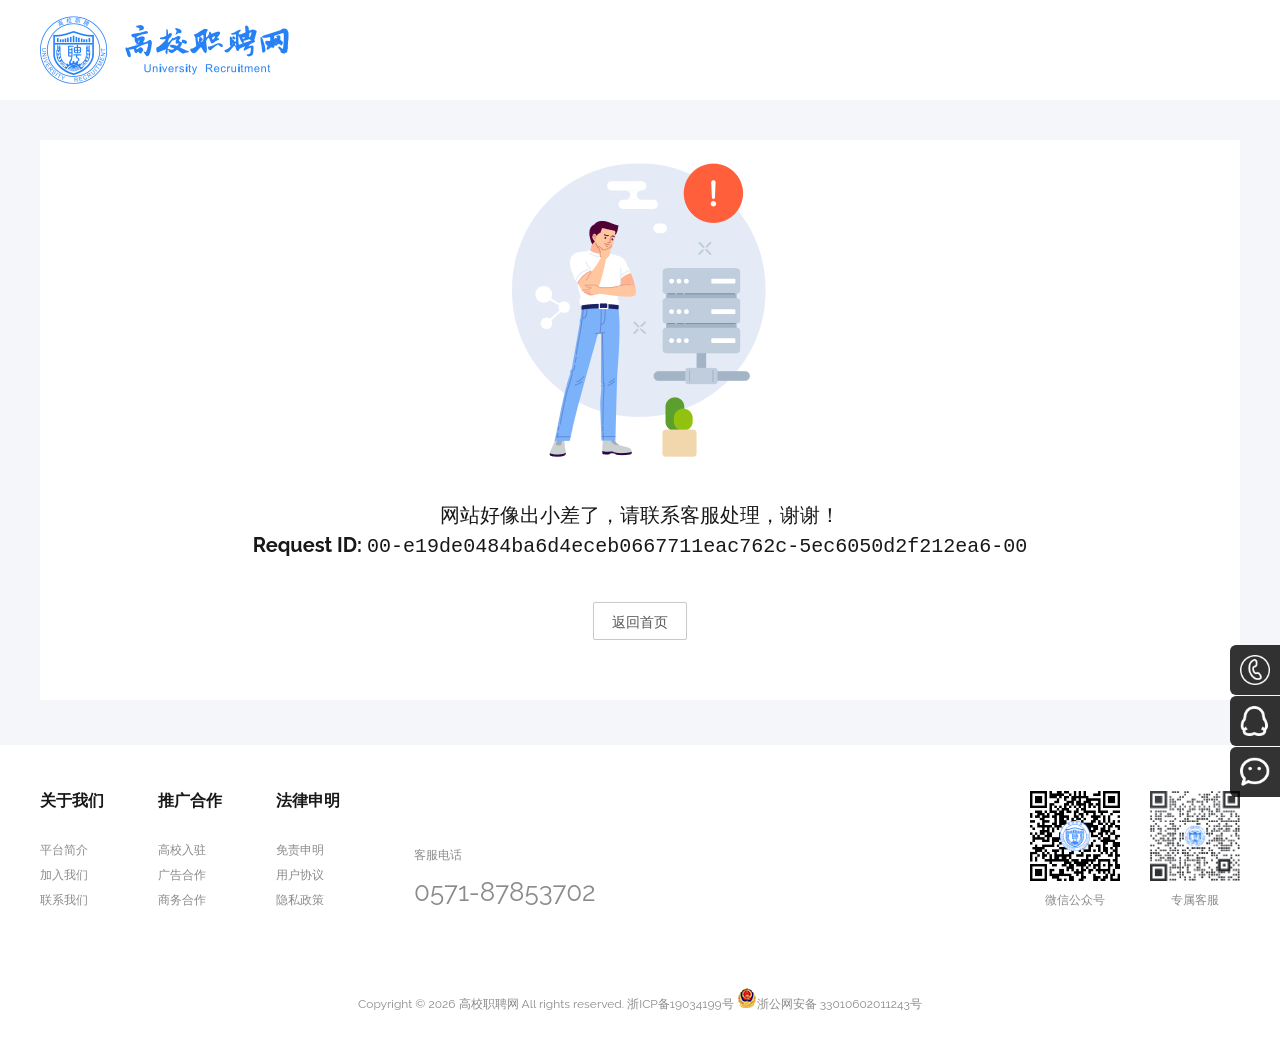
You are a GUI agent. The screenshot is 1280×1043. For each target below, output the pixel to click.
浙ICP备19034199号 (680, 1002)
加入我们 (64, 873)
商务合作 (182, 898)
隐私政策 (300, 898)
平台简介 (64, 848)
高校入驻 (182, 848)
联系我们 (64, 898)
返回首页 (640, 620)
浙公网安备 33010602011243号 (829, 1002)
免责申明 (300, 848)
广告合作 (182, 873)
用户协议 (300, 873)
